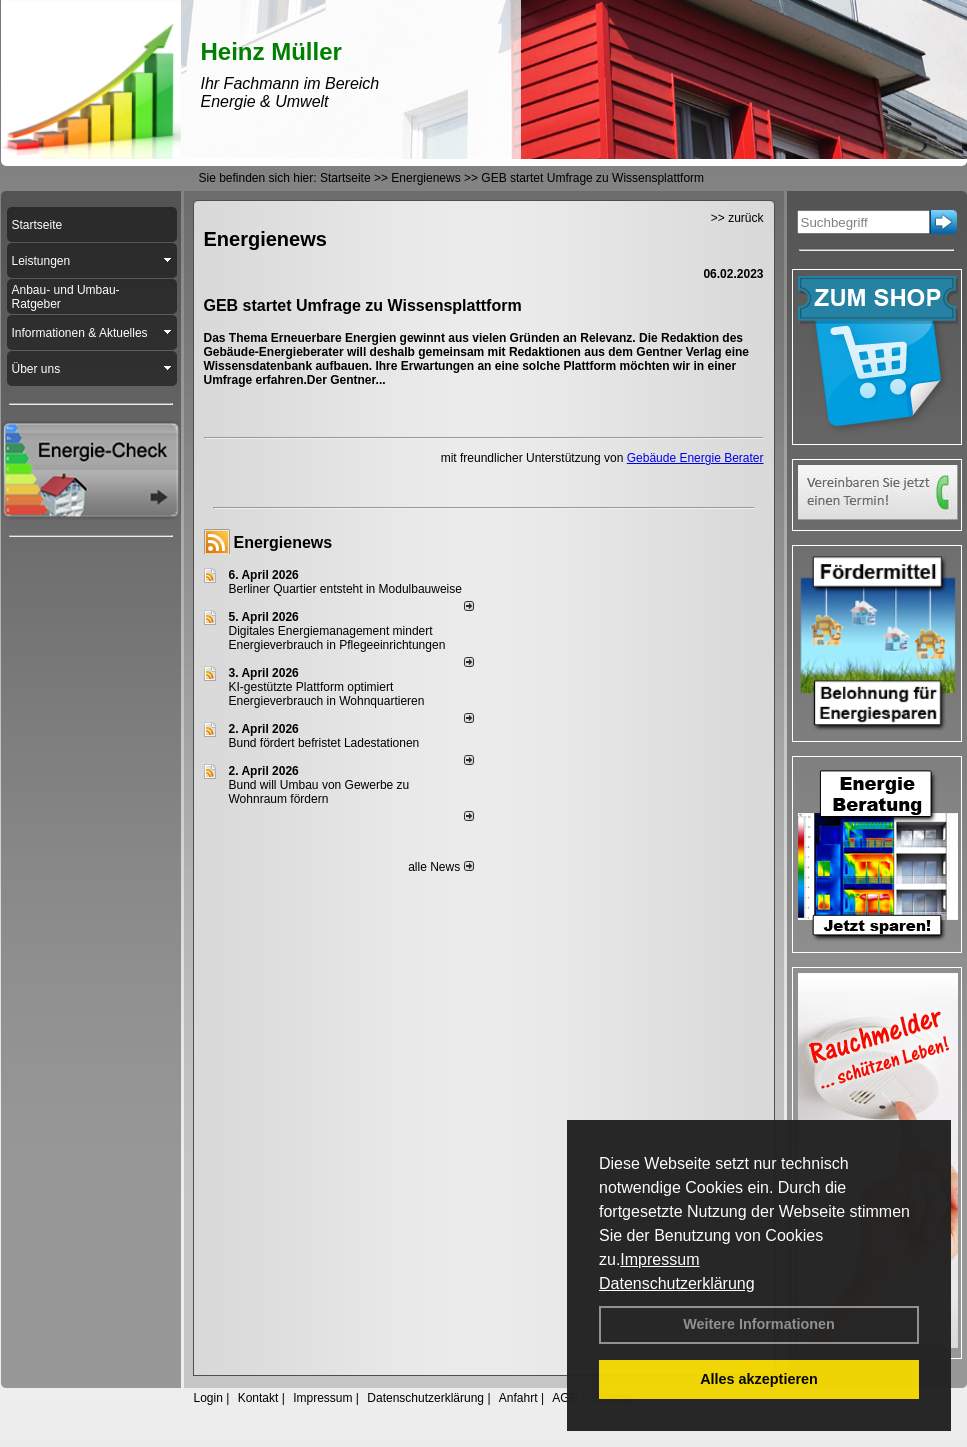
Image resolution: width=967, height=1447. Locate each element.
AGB (564, 1398)
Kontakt (258, 1398)
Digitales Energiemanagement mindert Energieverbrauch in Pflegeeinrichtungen (337, 638)
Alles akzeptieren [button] (759, 1379)
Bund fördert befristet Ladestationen (324, 743)
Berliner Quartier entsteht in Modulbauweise (345, 589)
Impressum (659, 1259)
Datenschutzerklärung (677, 1283)
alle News (440, 867)
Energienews (283, 542)
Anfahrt (518, 1398)
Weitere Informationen (759, 1324)
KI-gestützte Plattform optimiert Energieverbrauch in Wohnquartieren (327, 694)
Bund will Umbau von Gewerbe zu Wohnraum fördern (319, 792)
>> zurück (737, 218)
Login (208, 1398)
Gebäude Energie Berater (695, 458)
